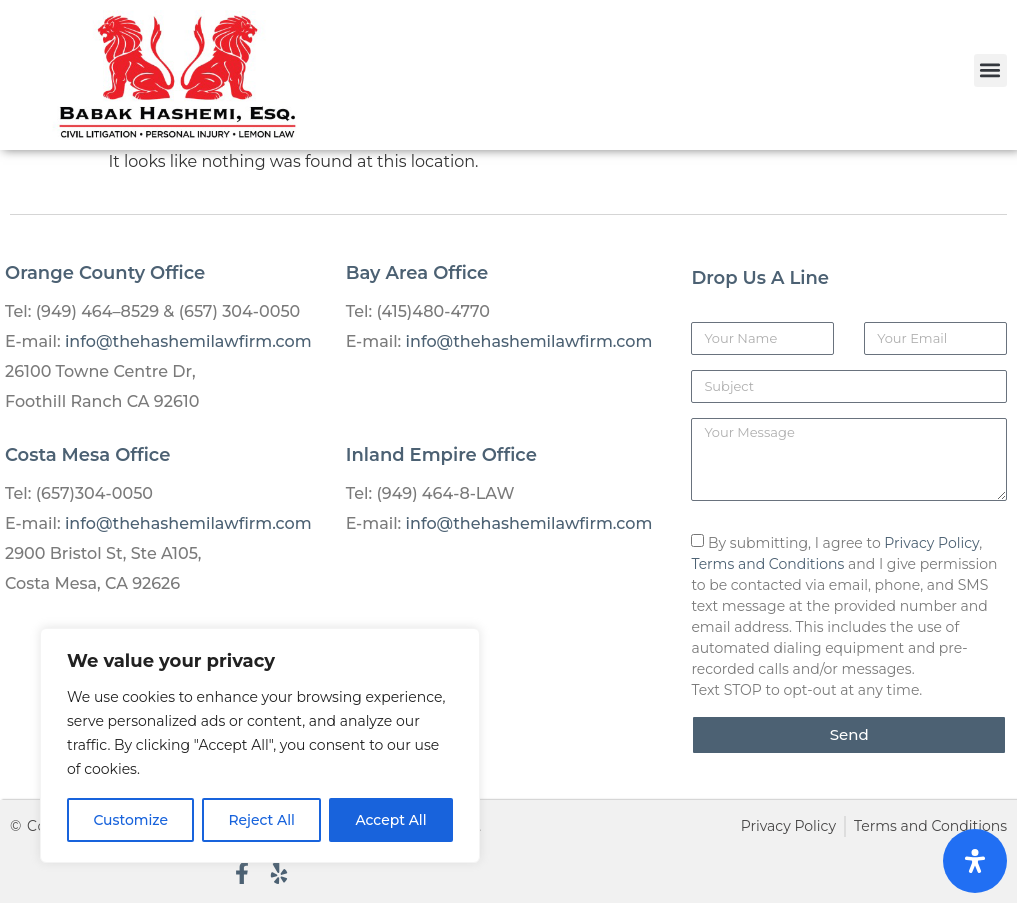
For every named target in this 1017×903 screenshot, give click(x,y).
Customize (130, 820)
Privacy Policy (931, 543)
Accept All (391, 820)
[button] (990, 70)
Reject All (261, 820)
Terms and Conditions (767, 564)
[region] (260, 746)
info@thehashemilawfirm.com (188, 341)
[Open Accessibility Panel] (975, 861)
